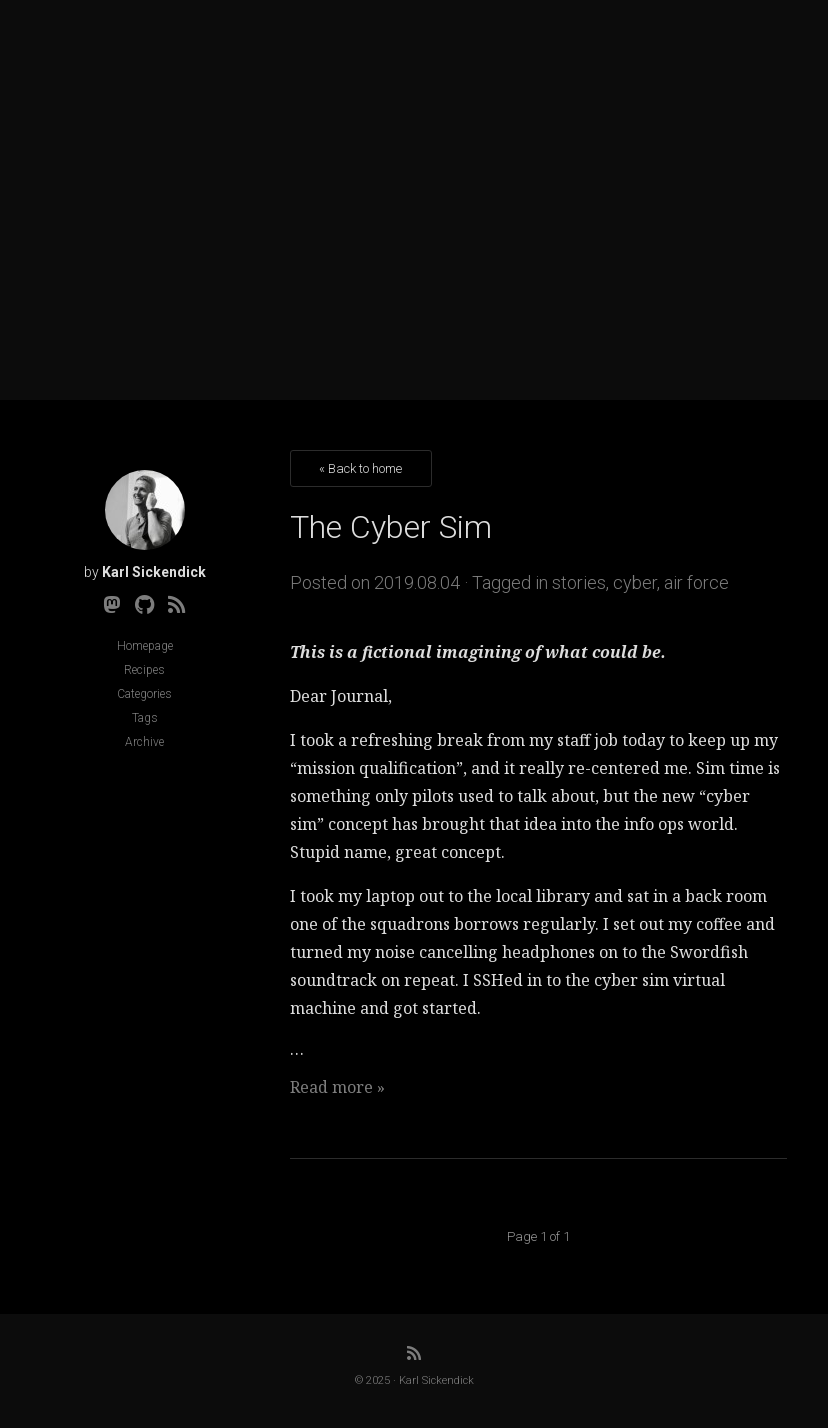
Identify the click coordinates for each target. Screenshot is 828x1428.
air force (696, 582)
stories (579, 582)
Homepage (145, 646)
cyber (635, 582)
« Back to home (360, 468)
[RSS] (177, 605)
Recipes (144, 670)
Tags (145, 718)
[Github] (144, 605)
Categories (144, 694)
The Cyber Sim (391, 527)
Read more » (337, 1087)
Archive (144, 742)
